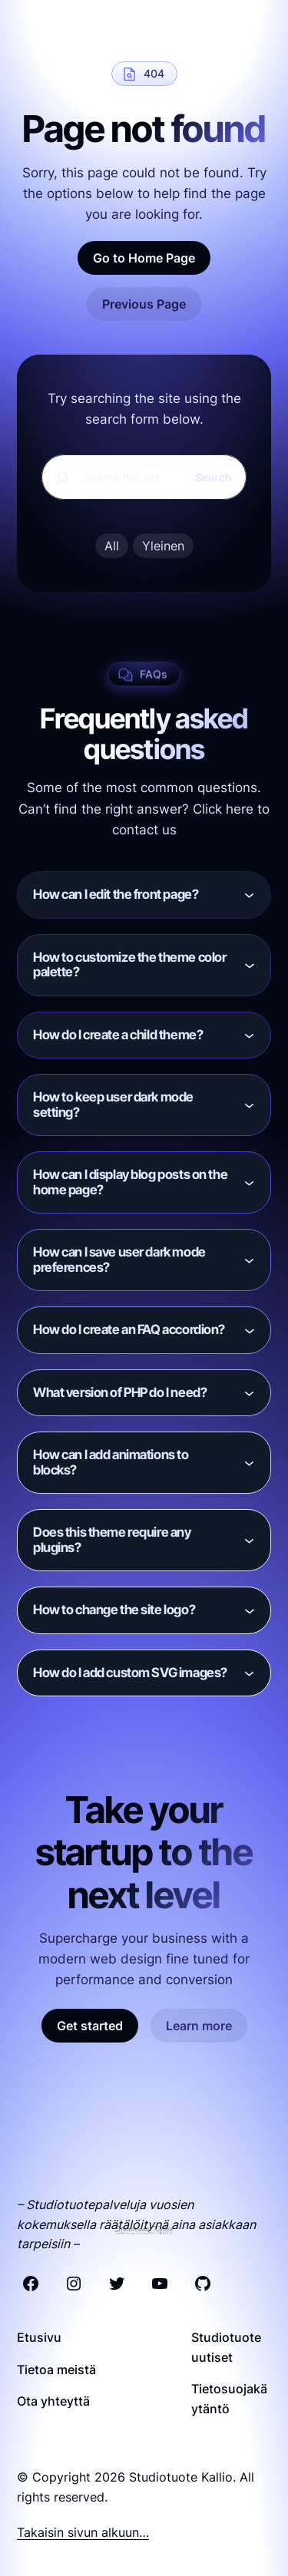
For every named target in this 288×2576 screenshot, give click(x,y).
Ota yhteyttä (53, 2401)
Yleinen (163, 545)
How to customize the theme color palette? (129, 964)
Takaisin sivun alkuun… (83, 2532)
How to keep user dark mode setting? (113, 1104)
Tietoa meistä (56, 2369)
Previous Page (144, 304)
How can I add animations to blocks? (111, 1462)
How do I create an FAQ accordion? (129, 1329)
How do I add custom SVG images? (130, 1672)
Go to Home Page (144, 258)
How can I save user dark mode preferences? (119, 1259)
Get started (90, 2025)
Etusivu (39, 2337)
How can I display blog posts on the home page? (130, 1182)
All (111, 545)
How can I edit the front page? (115, 894)
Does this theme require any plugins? (112, 1539)
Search (213, 477)
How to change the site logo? (114, 1609)
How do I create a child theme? (118, 1034)
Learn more (199, 2025)
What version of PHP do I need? (120, 1392)
